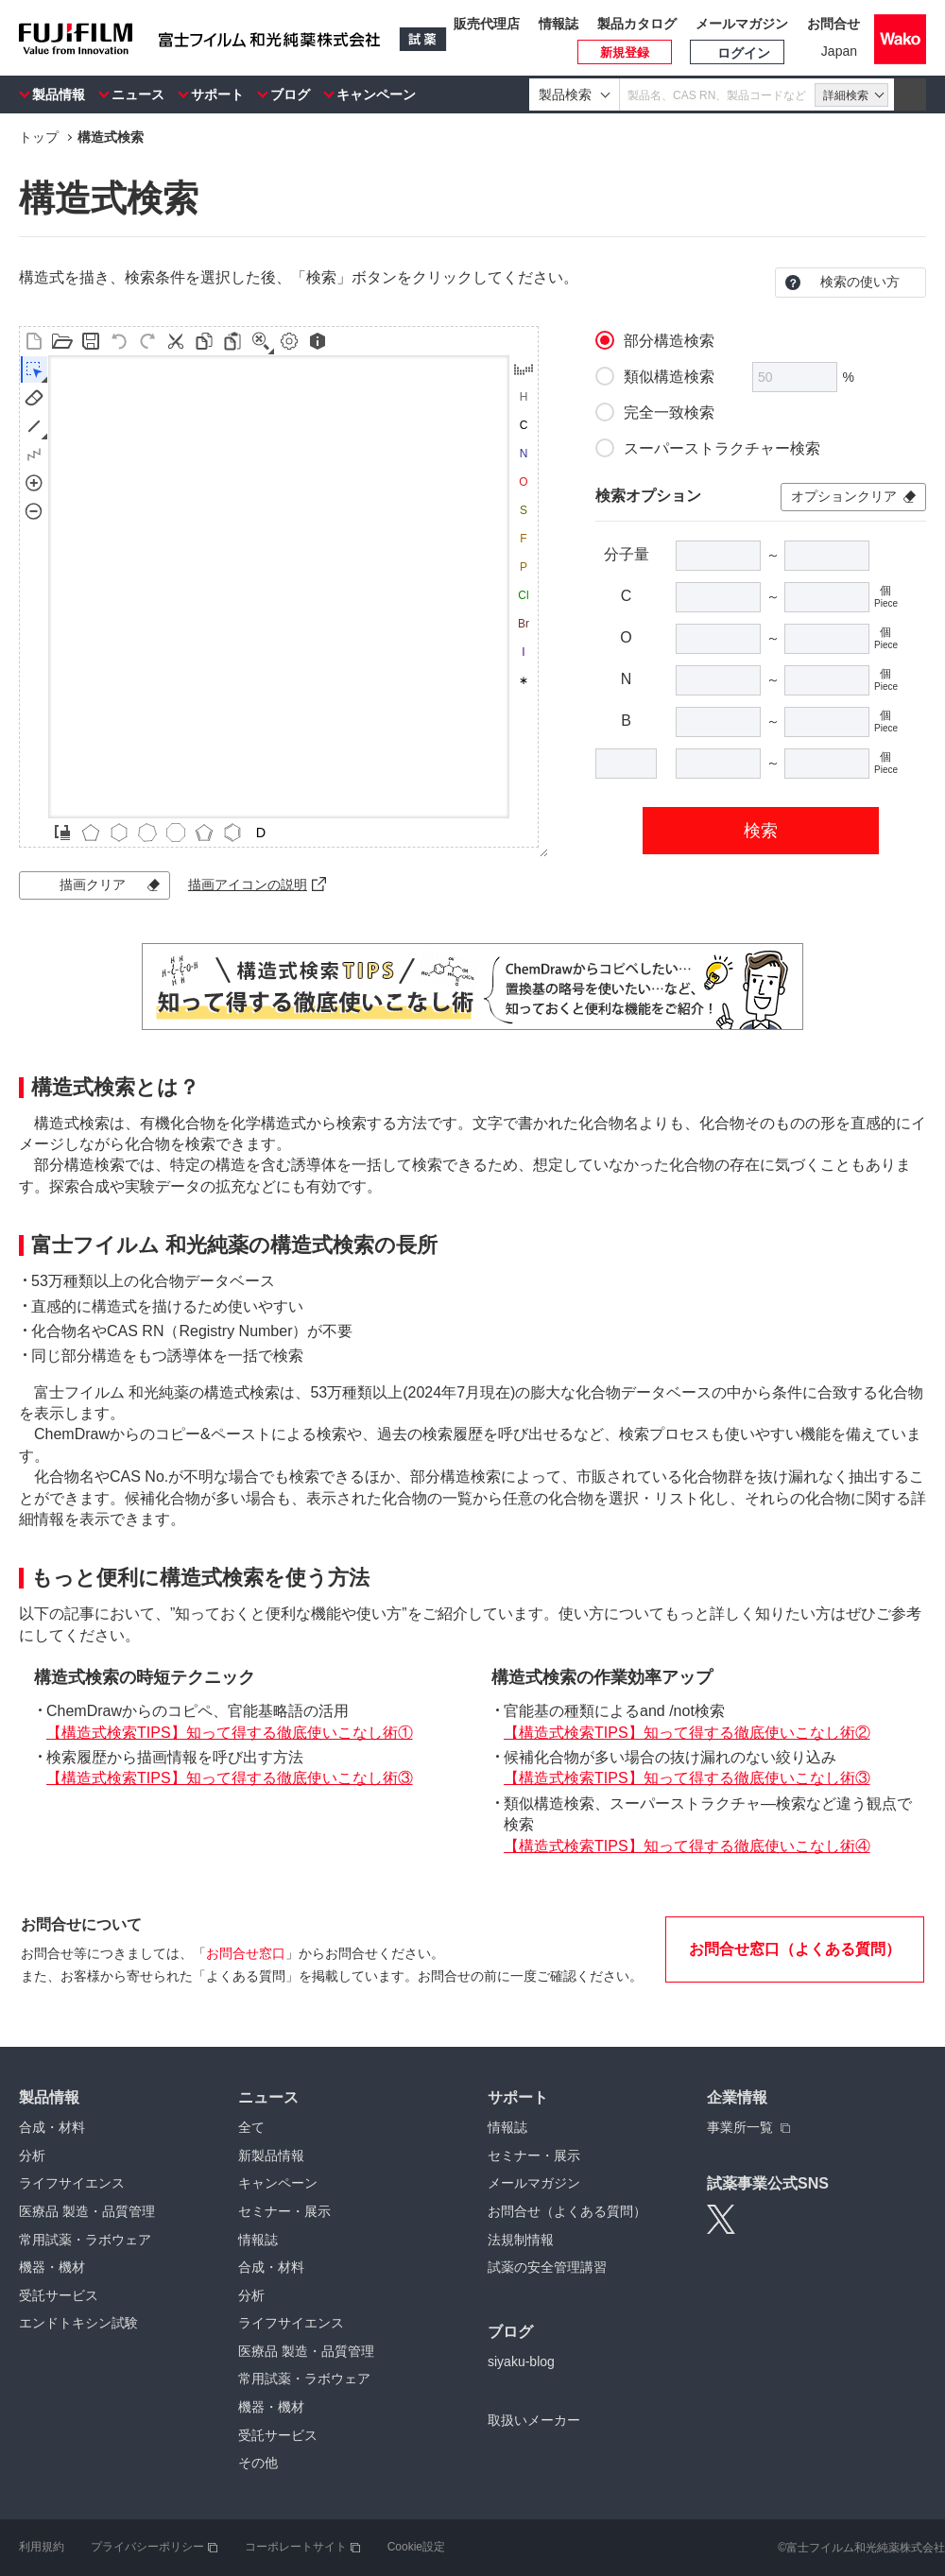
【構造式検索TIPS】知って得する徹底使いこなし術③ (229, 1778)
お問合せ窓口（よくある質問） (795, 1949)
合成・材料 (52, 2127)
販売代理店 (487, 23)
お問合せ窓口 (245, 1953)
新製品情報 (271, 2155)
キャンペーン (376, 94)
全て (251, 2127)
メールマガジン (742, 23)
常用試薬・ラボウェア (85, 2239)
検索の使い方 (860, 281)
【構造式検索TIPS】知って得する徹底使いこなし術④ (687, 1846)
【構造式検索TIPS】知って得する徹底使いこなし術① (229, 1733)
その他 (258, 2462)
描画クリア (93, 884)
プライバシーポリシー (147, 2546)
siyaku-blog (521, 2361)
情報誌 (558, 23)
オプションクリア (844, 496)
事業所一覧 (740, 2127)
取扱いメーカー (534, 2420)
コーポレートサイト (296, 2546)
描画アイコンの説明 (247, 884)
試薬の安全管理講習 (547, 2267)
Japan (839, 51)
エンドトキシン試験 (78, 2322)
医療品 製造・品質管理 (87, 2211)
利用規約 (41, 2546)
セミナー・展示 (284, 2211)
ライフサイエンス (72, 2182)
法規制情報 (521, 2239)
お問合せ (833, 23)
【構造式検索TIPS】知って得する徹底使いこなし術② (687, 1733)
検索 (761, 830)
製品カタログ (637, 23)
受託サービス (58, 2295)
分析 (32, 2155)
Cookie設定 (416, 2546)
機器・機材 (52, 2267)
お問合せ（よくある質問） (567, 2211)
